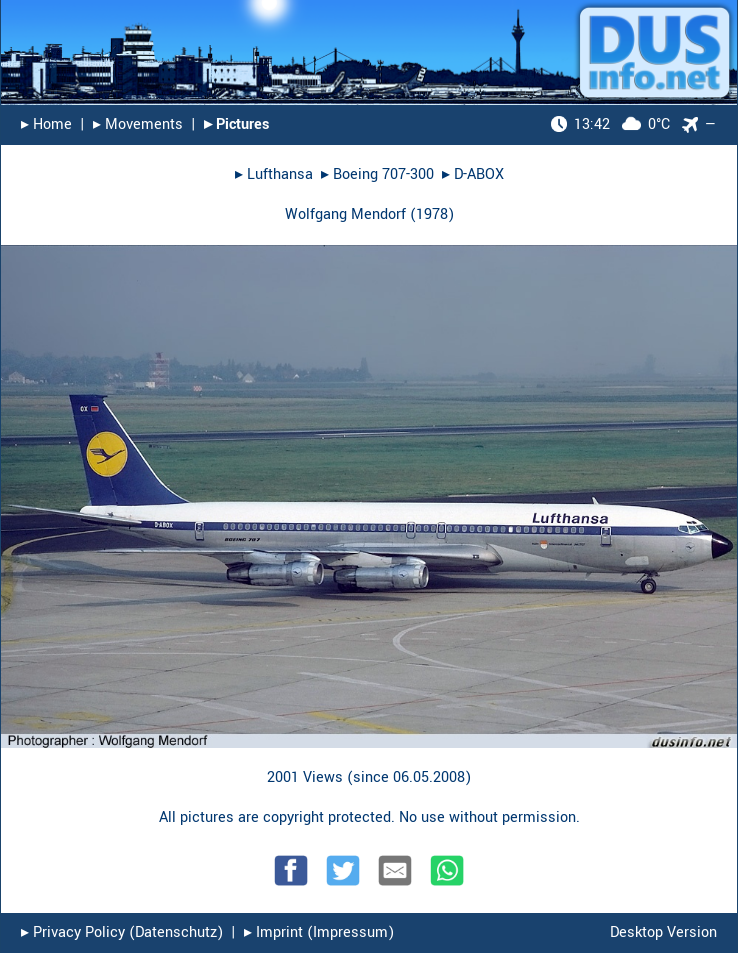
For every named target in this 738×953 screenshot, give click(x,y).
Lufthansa (280, 174)
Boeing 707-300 (383, 174)
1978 (432, 214)
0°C (610, 124)
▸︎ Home (46, 124)
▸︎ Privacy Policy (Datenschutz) (122, 932)
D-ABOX (479, 174)
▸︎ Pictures (236, 124)
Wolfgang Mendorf (345, 214)
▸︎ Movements (138, 124)
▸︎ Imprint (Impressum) (319, 932)
